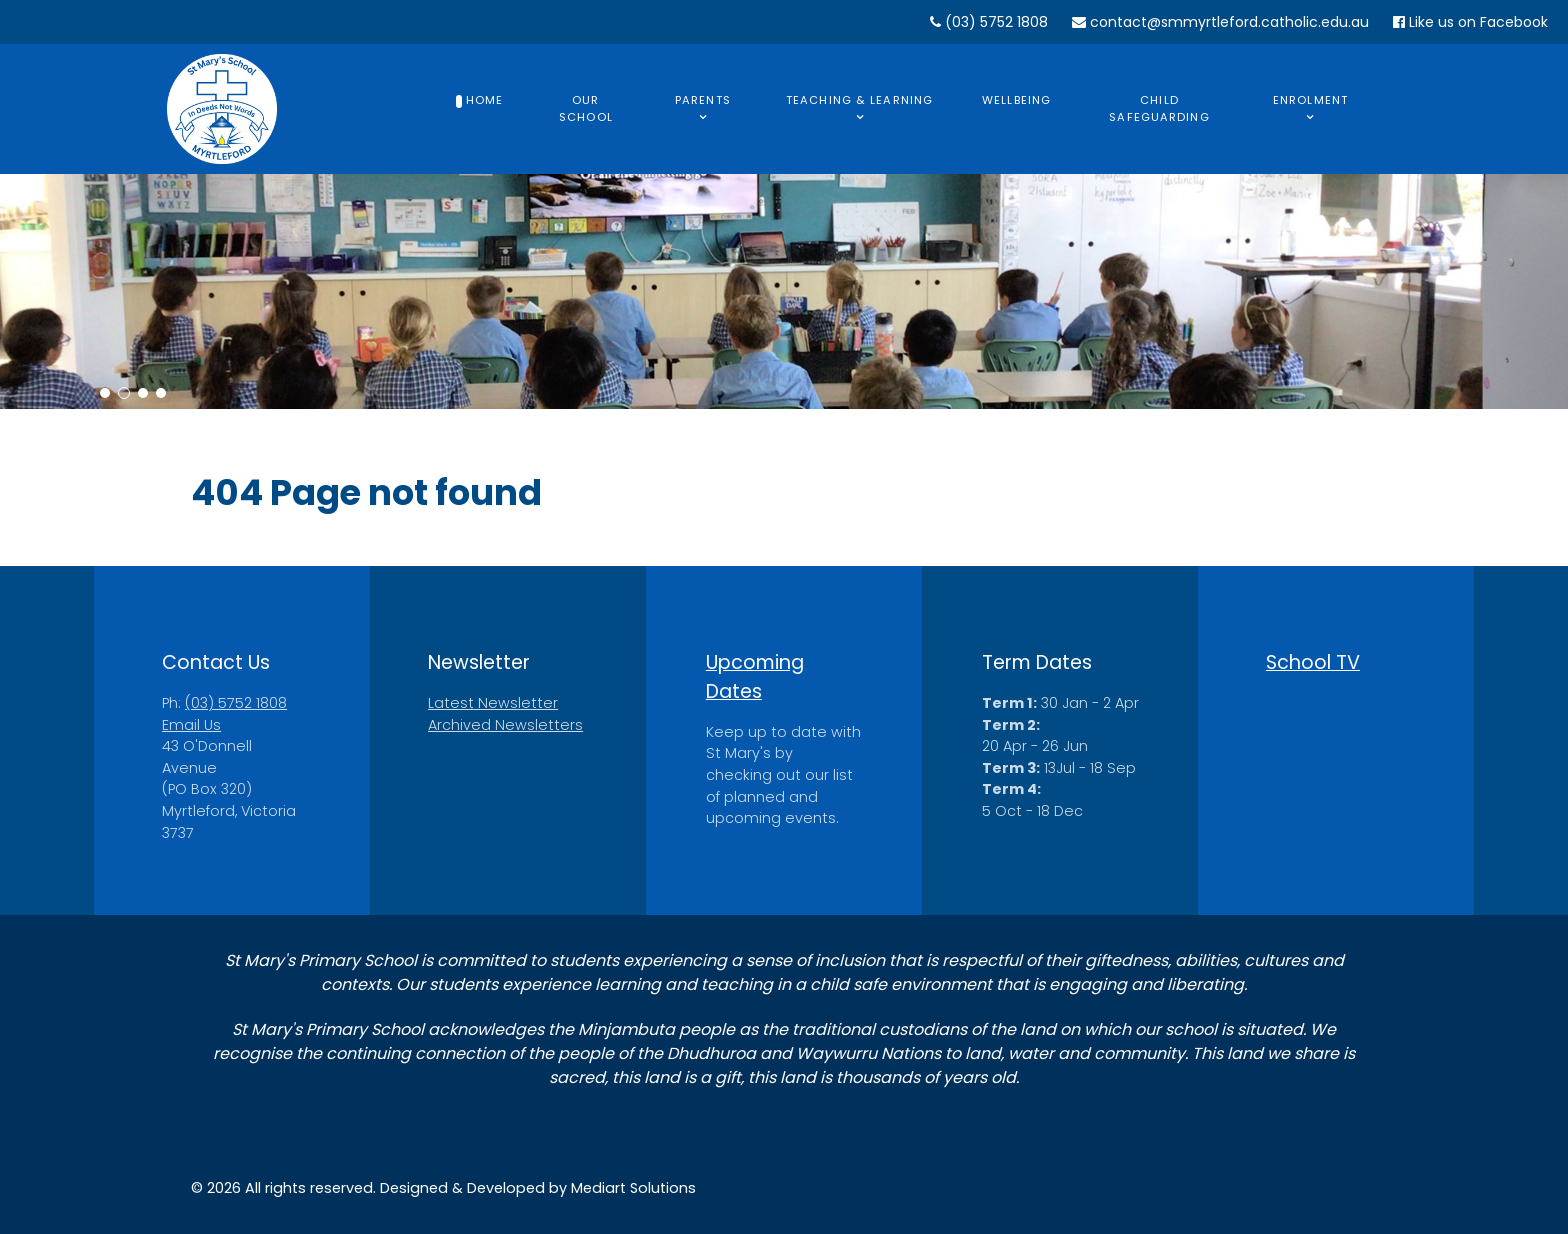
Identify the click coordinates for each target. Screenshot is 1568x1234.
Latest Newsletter (493, 703)
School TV (1313, 662)
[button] (105, 393)
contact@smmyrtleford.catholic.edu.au (1220, 22)
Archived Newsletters (505, 725)
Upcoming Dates (755, 677)
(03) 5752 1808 (989, 22)
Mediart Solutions (633, 1188)
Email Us (191, 725)
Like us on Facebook (1470, 22)
